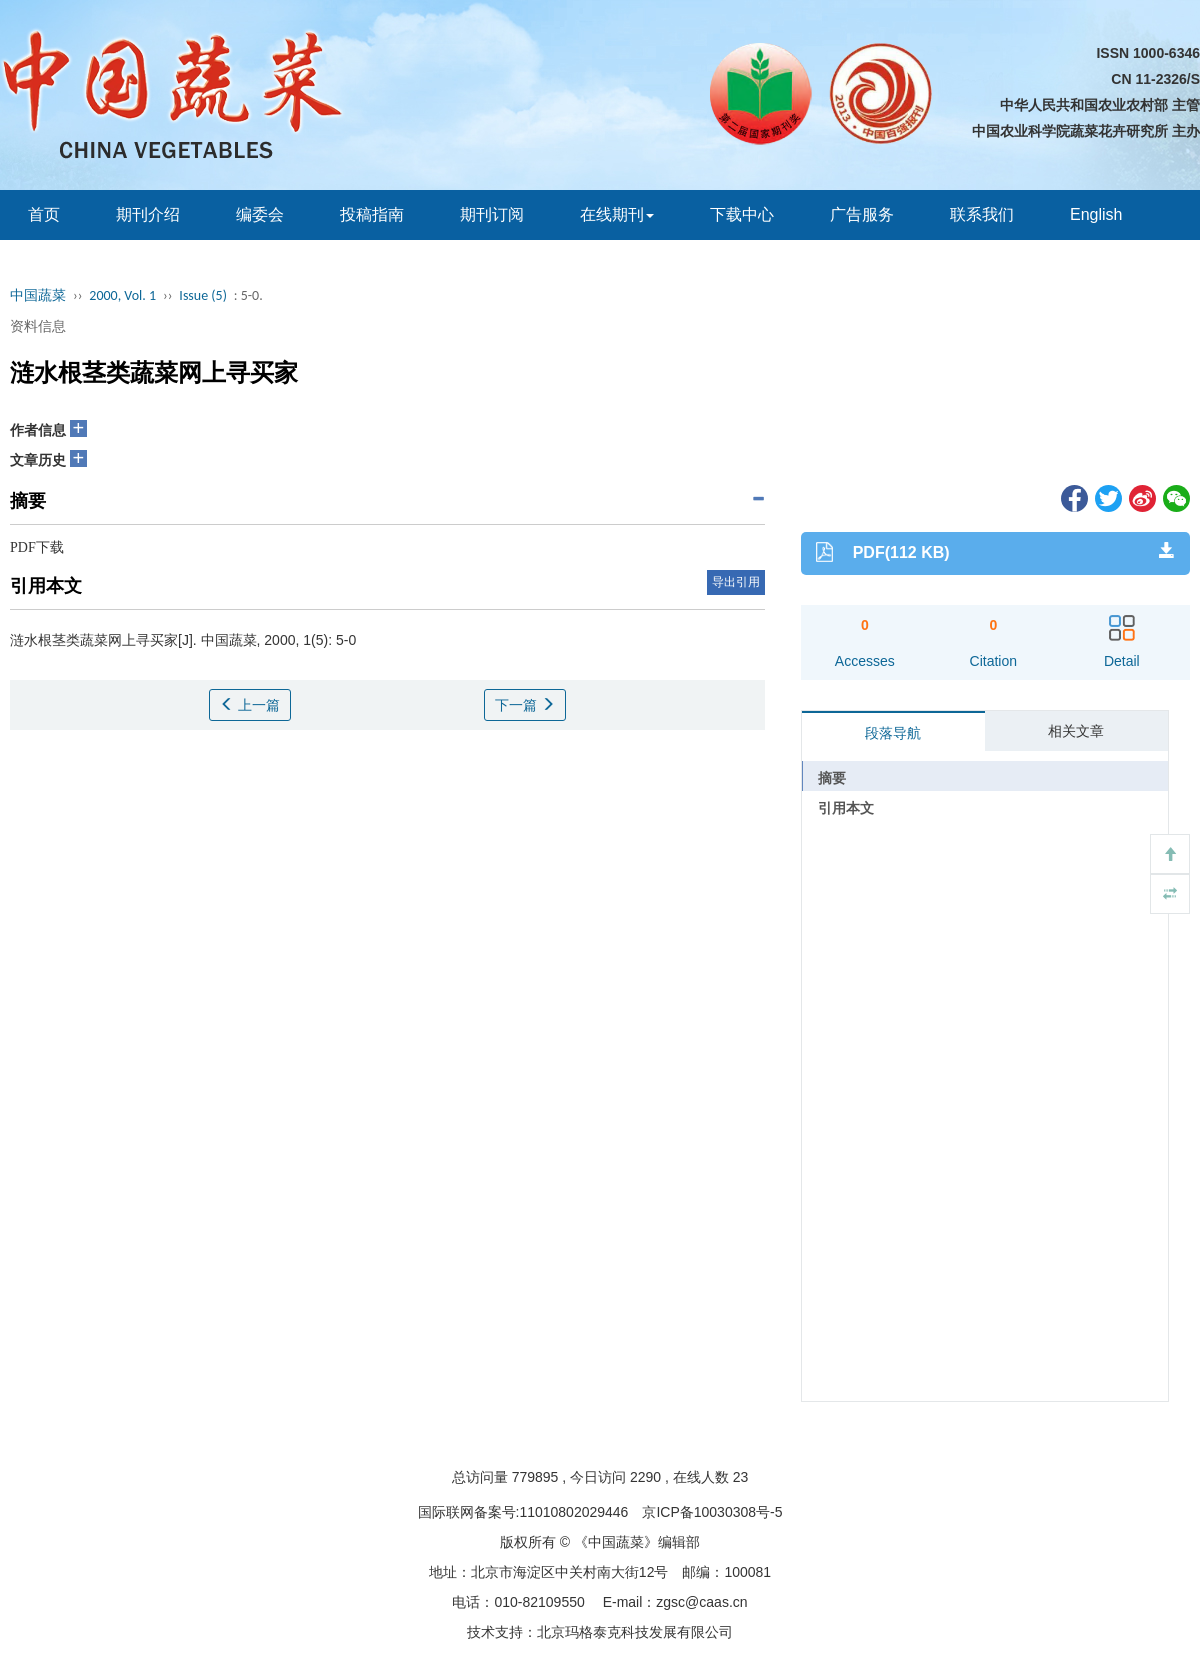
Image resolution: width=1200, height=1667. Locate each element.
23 (741, 1477)
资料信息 (38, 326)
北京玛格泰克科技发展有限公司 (635, 1632)
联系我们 (982, 214)
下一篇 (525, 705)
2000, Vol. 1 (122, 295)
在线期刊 (617, 214)
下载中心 (742, 214)
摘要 (832, 778)
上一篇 (250, 705)
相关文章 (1076, 731)
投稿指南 (372, 214)
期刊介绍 (148, 214)
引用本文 (846, 808)
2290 (645, 1477)
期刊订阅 (492, 214)
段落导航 (893, 733)
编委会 (260, 214)
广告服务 (862, 214)
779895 (535, 1477)
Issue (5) (203, 295)
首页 (44, 214)
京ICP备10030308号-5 (712, 1512)
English (1096, 214)
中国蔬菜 (38, 295)
